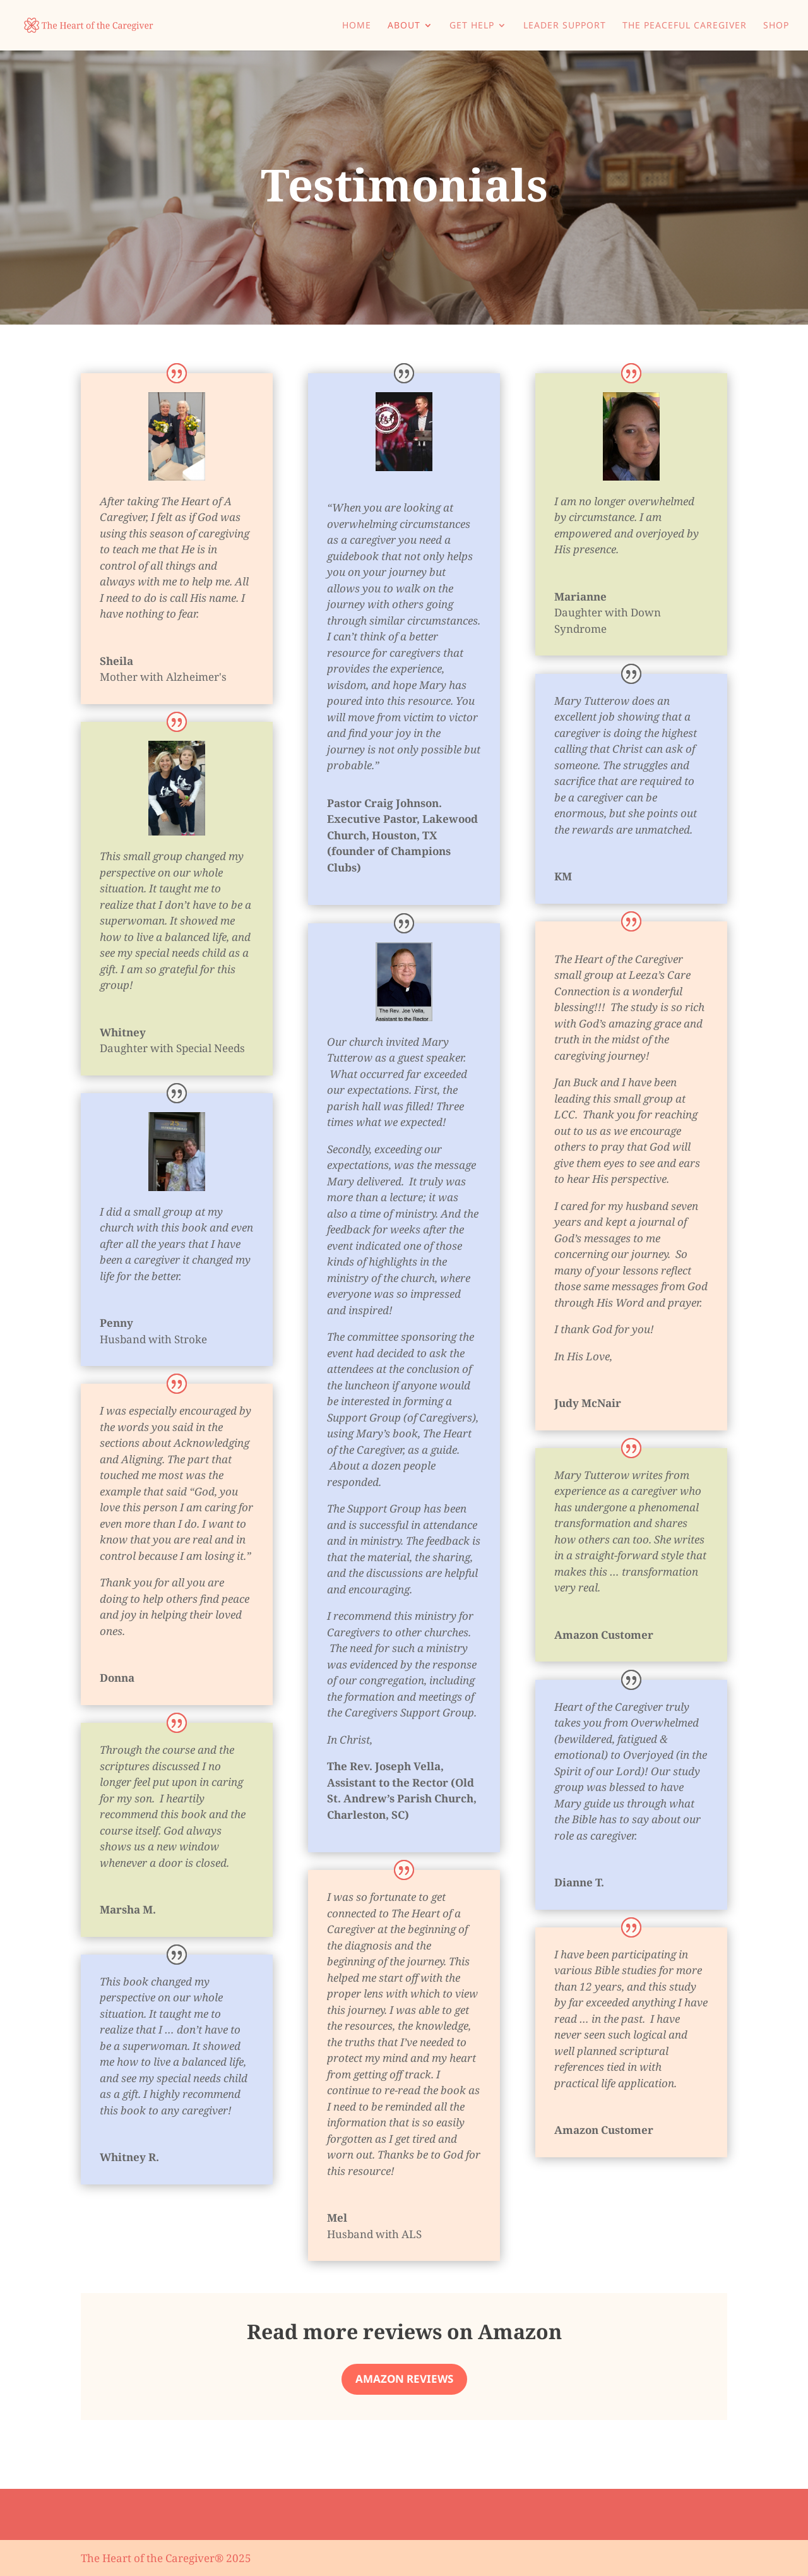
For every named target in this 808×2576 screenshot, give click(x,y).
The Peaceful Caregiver (684, 26)
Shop (776, 26)
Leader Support (564, 26)
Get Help (471, 26)
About (404, 26)
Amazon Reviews (404, 2378)
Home (356, 26)
